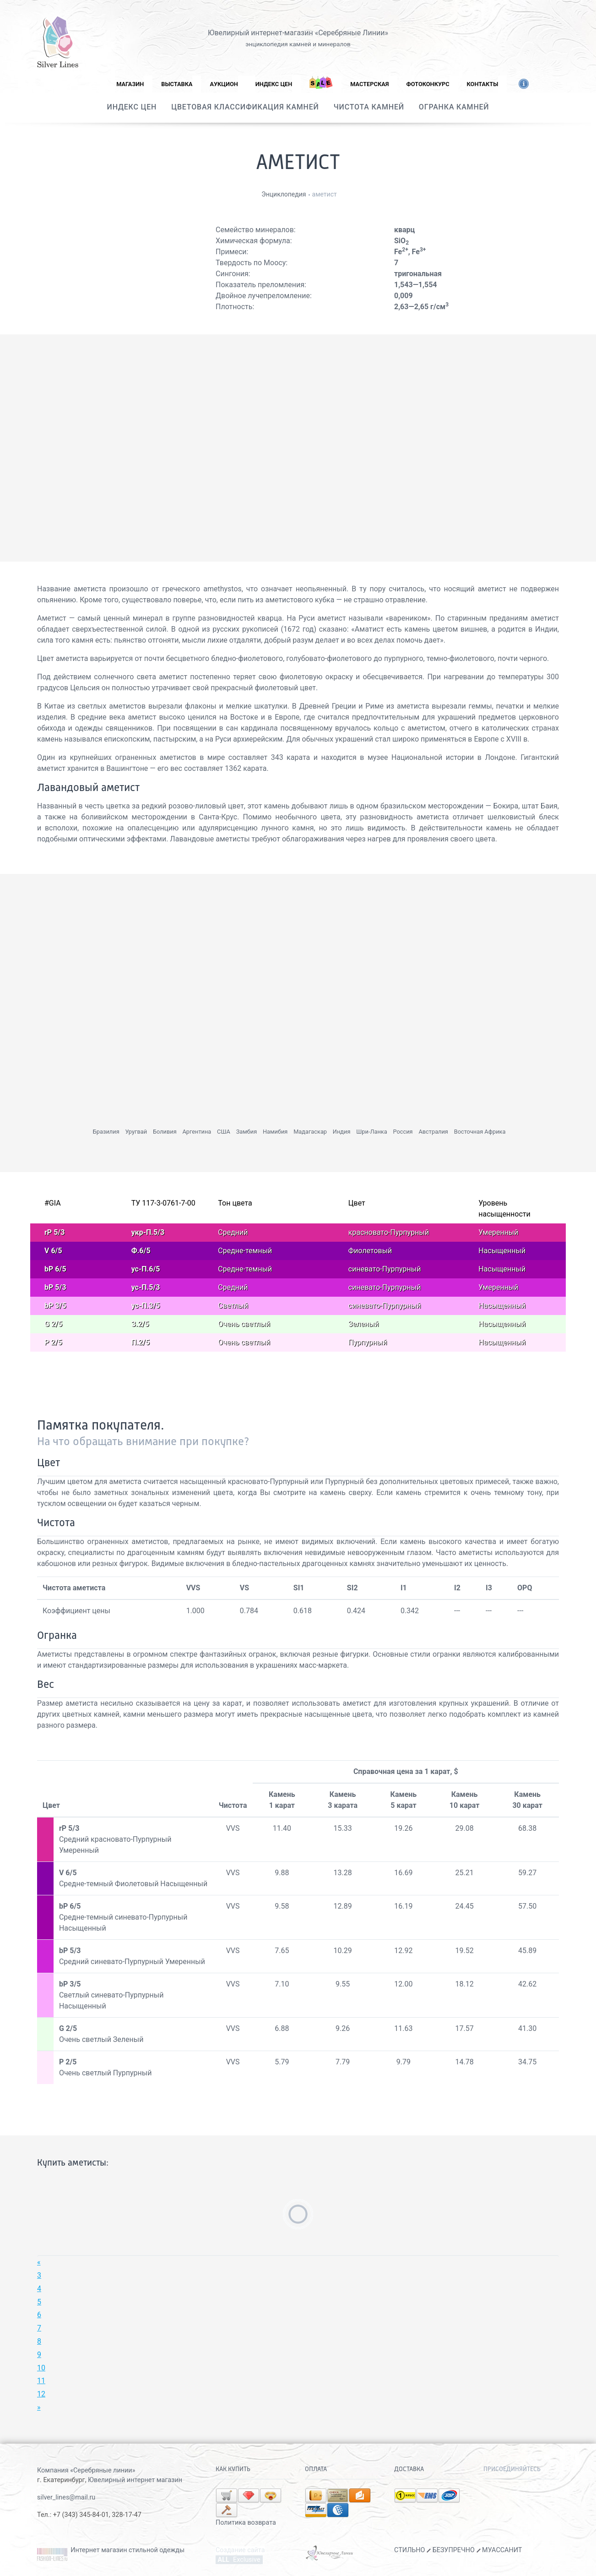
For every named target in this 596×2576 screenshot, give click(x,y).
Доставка (409, 2469)
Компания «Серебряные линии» (86, 2470)
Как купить (233, 2469)
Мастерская (369, 84)
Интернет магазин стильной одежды (127, 2550)
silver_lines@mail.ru (66, 2497)
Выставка (176, 84)
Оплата (316, 2469)
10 (41, 2367)
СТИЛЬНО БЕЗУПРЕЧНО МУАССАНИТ (458, 2550)
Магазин (130, 84)
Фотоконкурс (427, 84)
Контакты (482, 84)
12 (41, 2394)
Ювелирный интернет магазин (135, 2480)
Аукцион (224, 84)
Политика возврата (246, 2523)
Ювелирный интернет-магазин (260, 32)
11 (41, 2380)
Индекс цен (273, 84)
